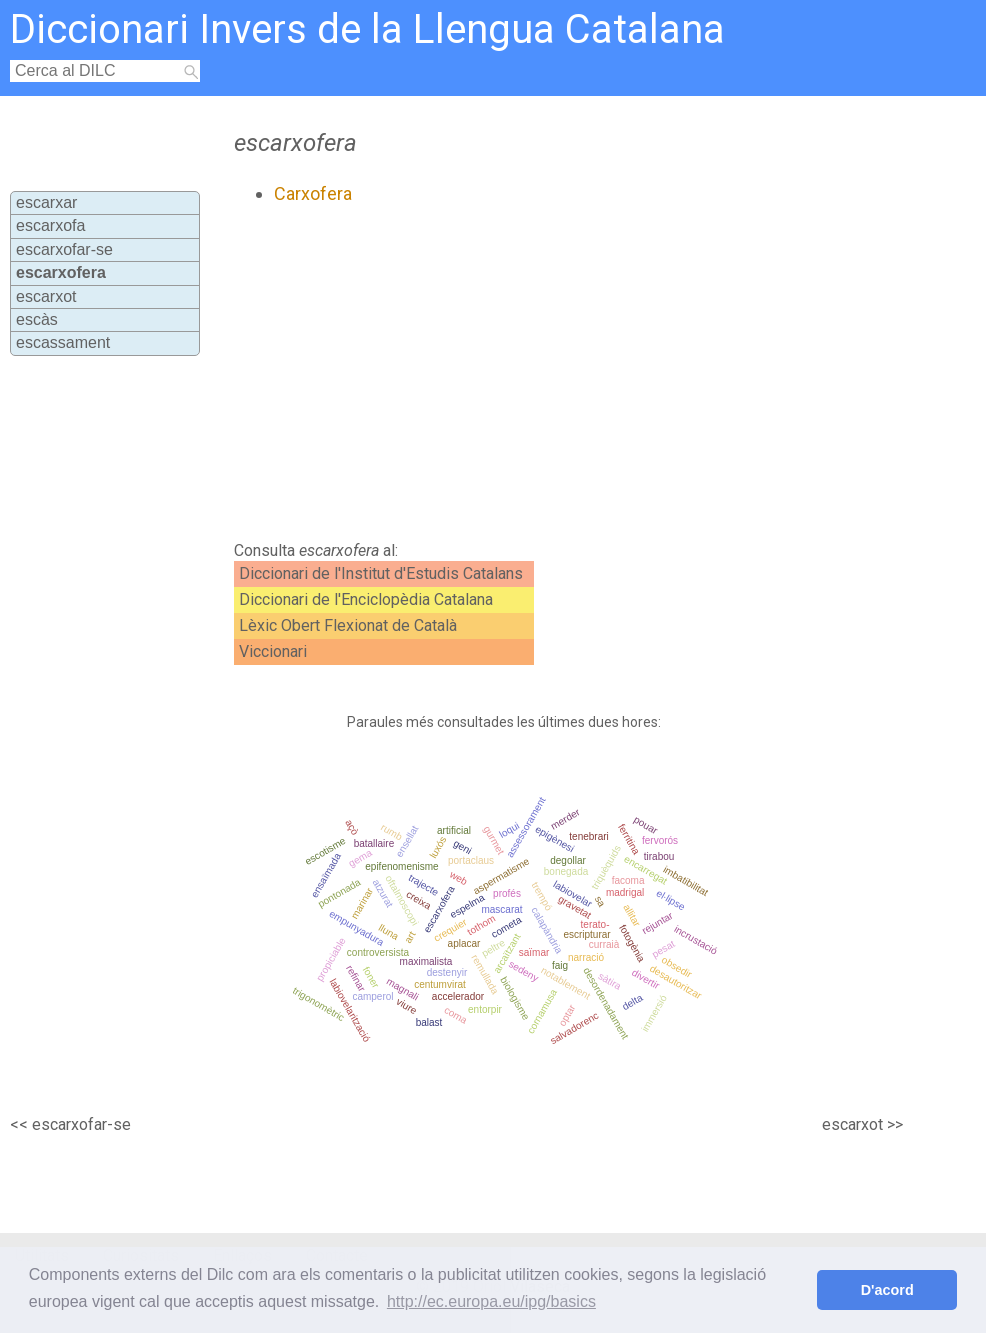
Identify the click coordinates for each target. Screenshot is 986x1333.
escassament (63, 342)
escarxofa (50, 225)
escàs (37, 319)
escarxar (46, 202)
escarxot (46, 296)
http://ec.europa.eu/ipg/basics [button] (491, 1301)
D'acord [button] (887, 1290)
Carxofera (313, 193)
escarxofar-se (64, 249)
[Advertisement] (500, 373)
